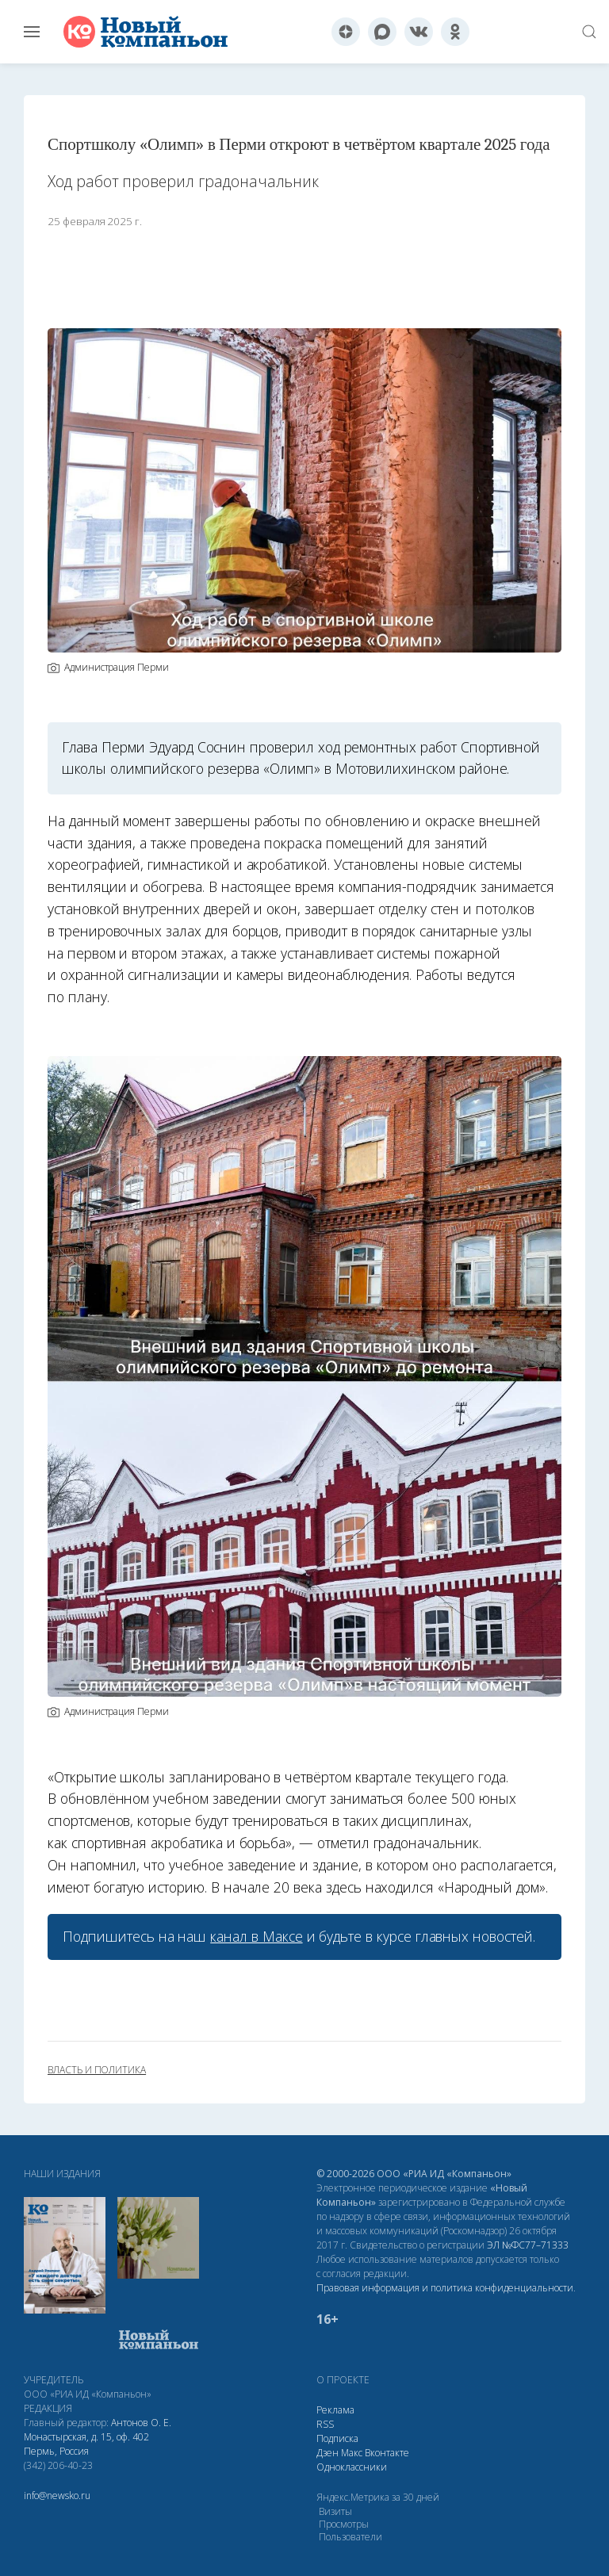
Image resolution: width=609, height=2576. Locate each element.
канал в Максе (256, 1936)
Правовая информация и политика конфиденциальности (444, 2288)
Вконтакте (387, 2452)
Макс (351, 2452)
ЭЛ (528, 2245)
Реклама (335, 2410)
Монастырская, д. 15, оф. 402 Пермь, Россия (86, 2444)
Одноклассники (351, 2467)
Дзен (327, 2452)
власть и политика (97, 2070)
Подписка (337, 2438)
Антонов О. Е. (141, 2422)
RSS (325, 2424)
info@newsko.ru (57, 2495)
